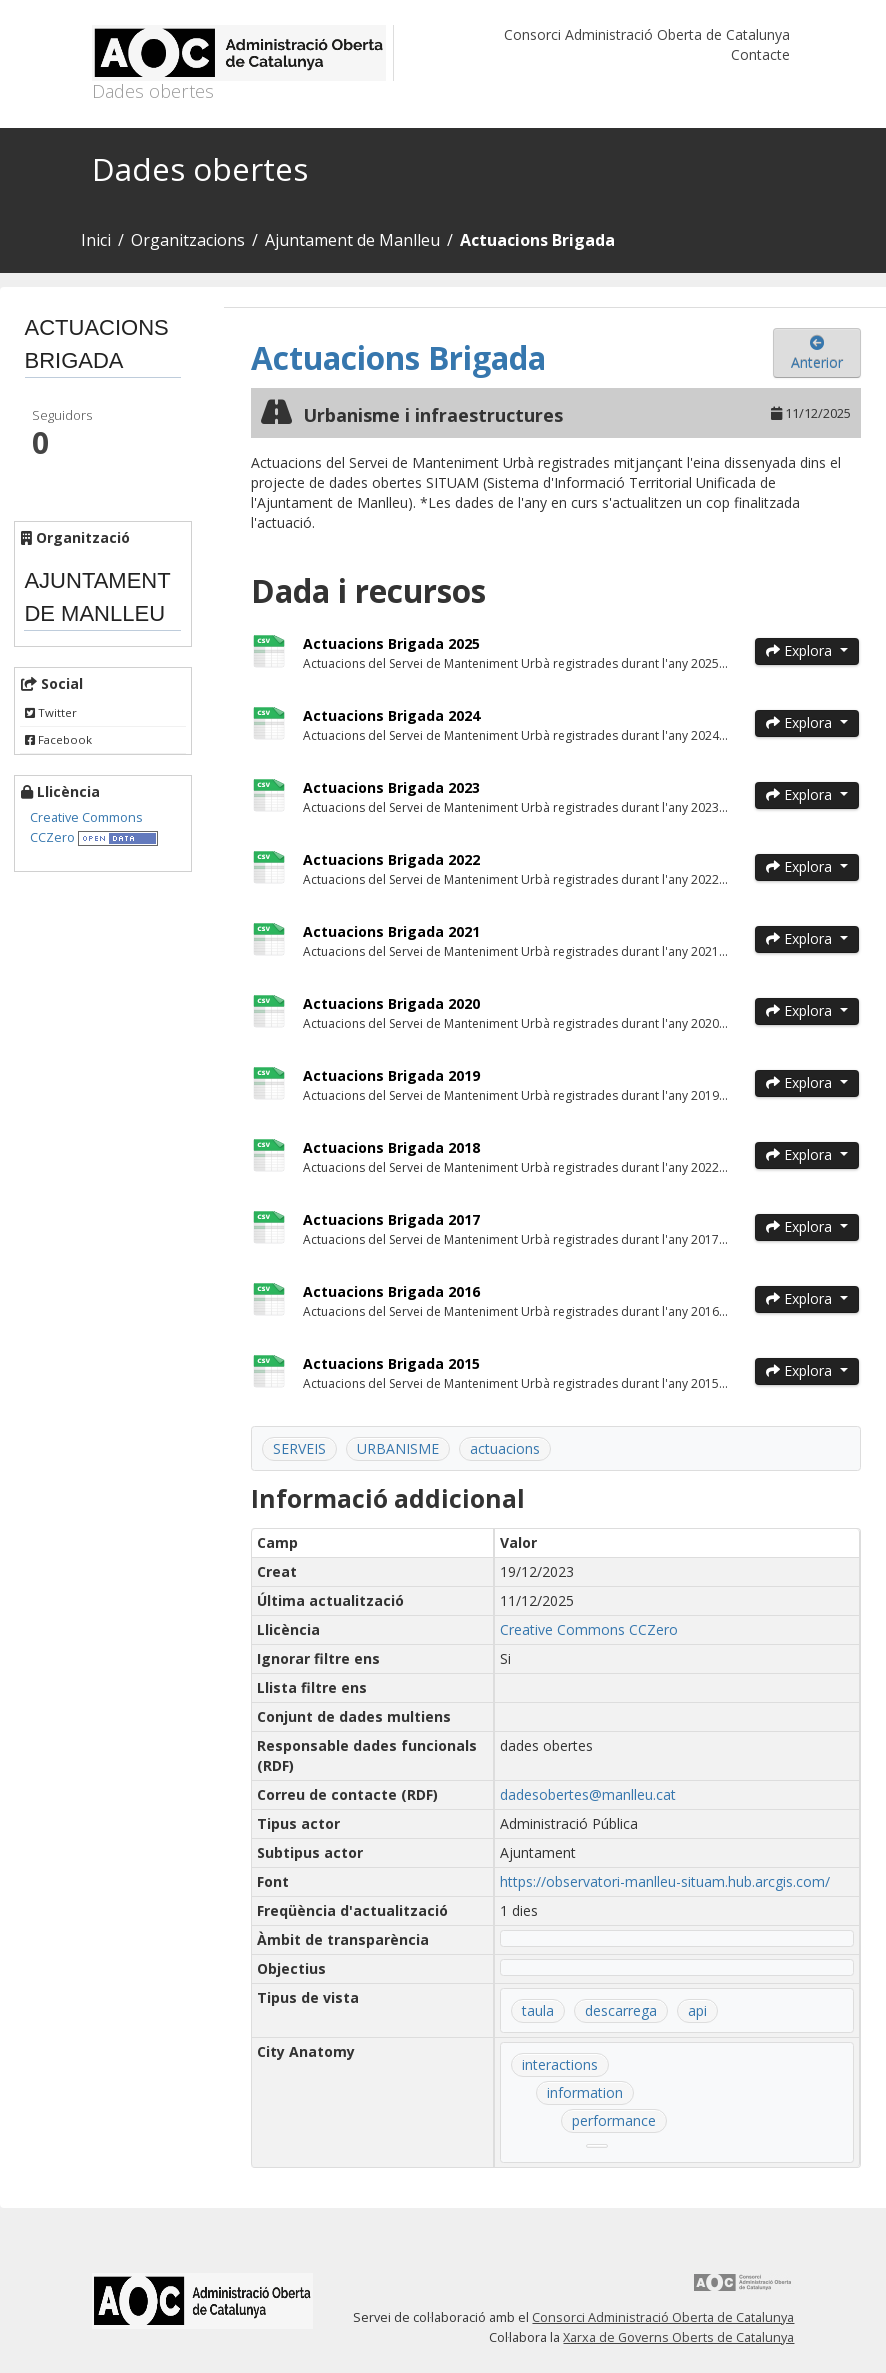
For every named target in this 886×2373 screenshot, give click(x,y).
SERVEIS (299, 1448)
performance (614, 2120)
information (585, 2092)
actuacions (505, 1448)
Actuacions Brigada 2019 (391, 1075)
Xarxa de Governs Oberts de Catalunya (678, 2337)
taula (538, 2010)
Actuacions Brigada (537, 240)
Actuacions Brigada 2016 (391, 1291)
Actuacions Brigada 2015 (391, 1363)
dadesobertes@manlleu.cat (588, 1794)
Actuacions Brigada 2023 (391, 787)
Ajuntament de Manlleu (352, 240)
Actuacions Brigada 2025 (391, 643)
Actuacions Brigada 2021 (391, 931)
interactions (560, 2064)
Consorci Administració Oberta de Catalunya (647, 34)
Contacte (760, 54)
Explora (801, 650)
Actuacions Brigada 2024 (391, 715)
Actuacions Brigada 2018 (391, 1147)
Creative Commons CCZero (589, 1629)
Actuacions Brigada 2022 (391, 859)
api (697, 2010)
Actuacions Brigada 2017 (391, 1219)
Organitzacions (188, 240)
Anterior (817, 354)
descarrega (621, 2010)
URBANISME (398, 1448)
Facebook (58, 739)
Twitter (51, 712)
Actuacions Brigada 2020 (391, 1003)
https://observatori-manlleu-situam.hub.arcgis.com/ (665, 1881)
